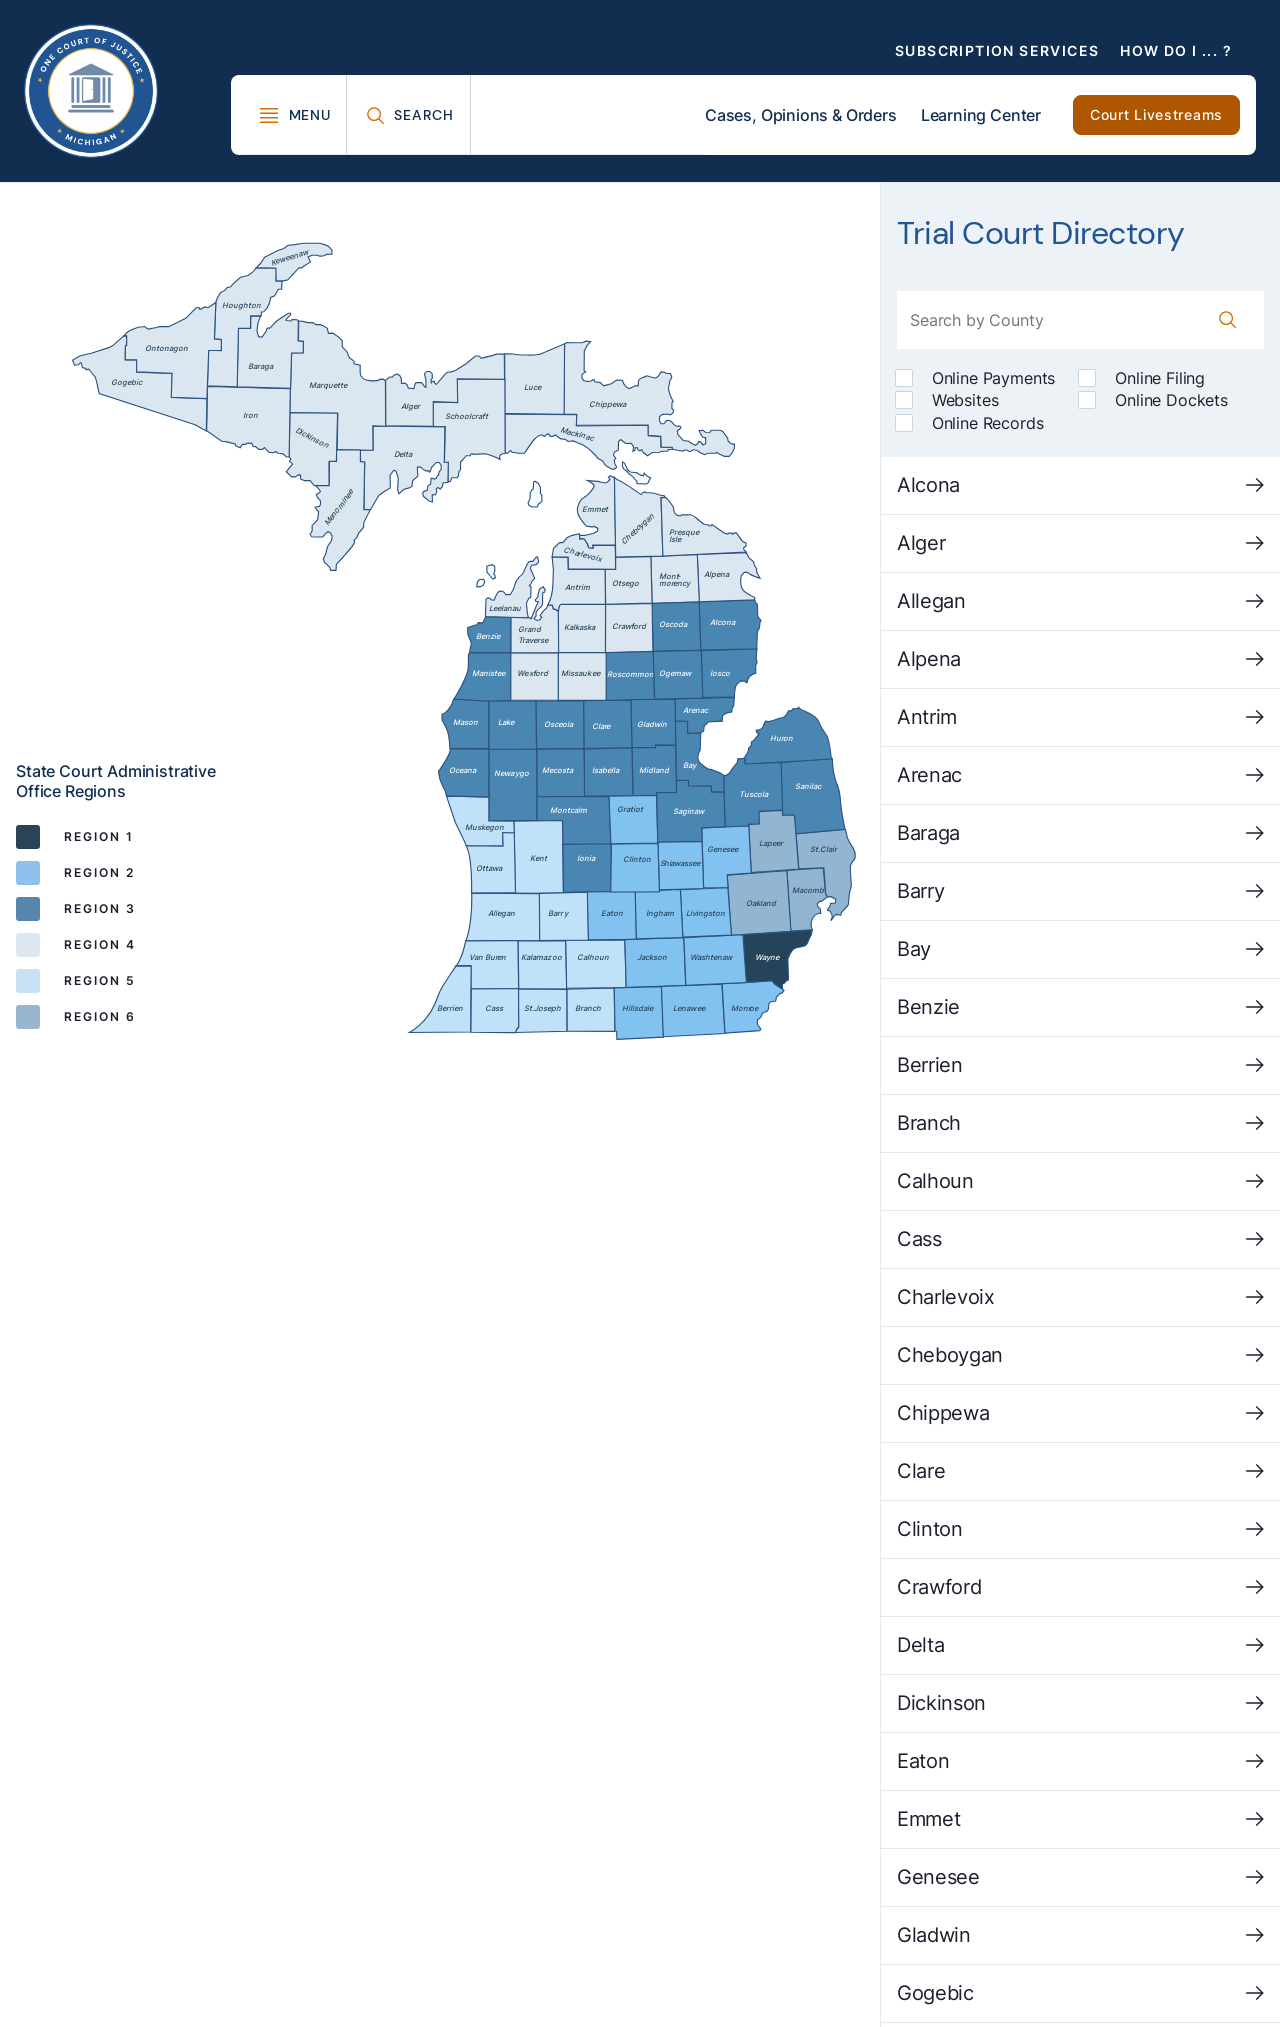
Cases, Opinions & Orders (801, 115)
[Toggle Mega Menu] (294, 115)
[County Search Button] (1228, 320)
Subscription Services (997, 50)
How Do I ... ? (1176, 50)
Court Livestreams (1156, 114)
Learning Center (981, 115)
